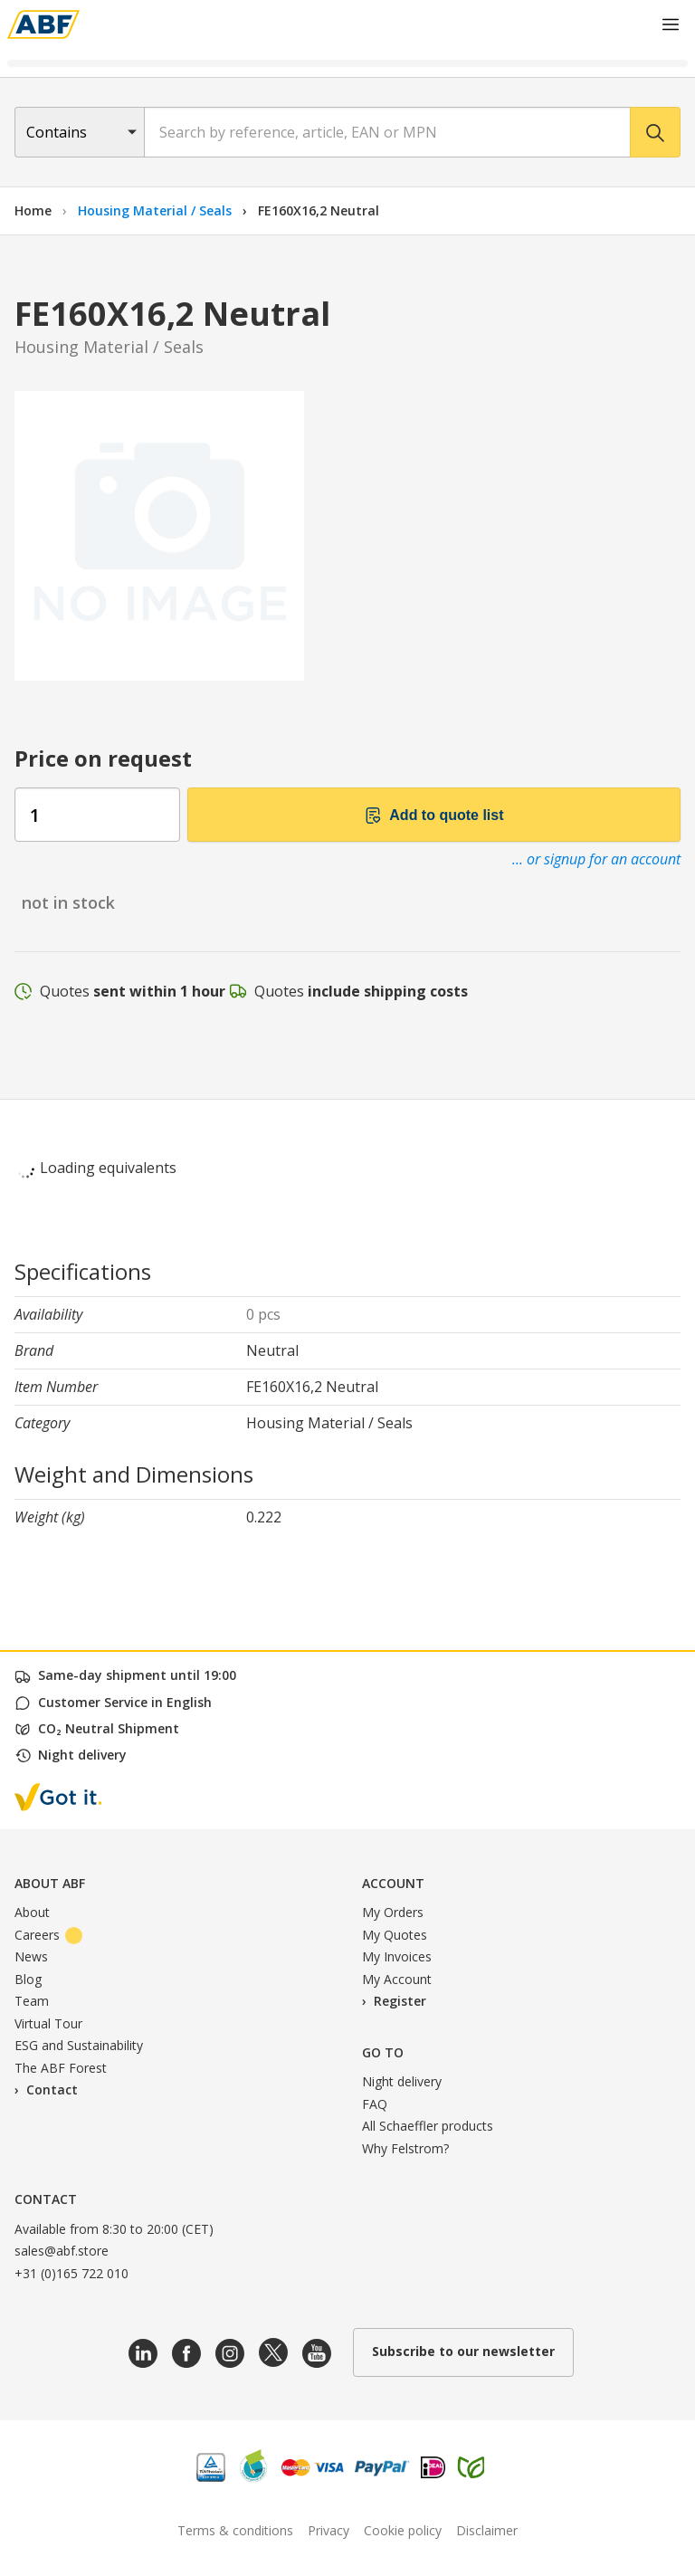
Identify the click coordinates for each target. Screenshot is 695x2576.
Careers (48, 1934)
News (31, 1956)
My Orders (393, 1912)
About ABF (49, 1883)
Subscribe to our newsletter (463, 2351)
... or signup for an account (596, 859)
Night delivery (402, 2081)
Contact (52, 2089)
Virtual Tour (48, 2023)
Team (31, 2000)
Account (393, 1883)
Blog (28, 1979)
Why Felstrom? (405, 2148)
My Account (397, 1979)
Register (400, 2000)
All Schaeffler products (427, 2125)
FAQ (374, 2104)
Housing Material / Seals (156, 210)
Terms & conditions (235, 2530)
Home (33, 210)
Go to (383, 2052)
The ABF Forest (60, 2067)
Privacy (328, 2530)
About (32, 1912)
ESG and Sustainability (78, 2045)
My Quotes (394, 1934)
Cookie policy (403, 2530)
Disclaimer (487, 2530)
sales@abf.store (61, 2250)
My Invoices (397, 1956)
